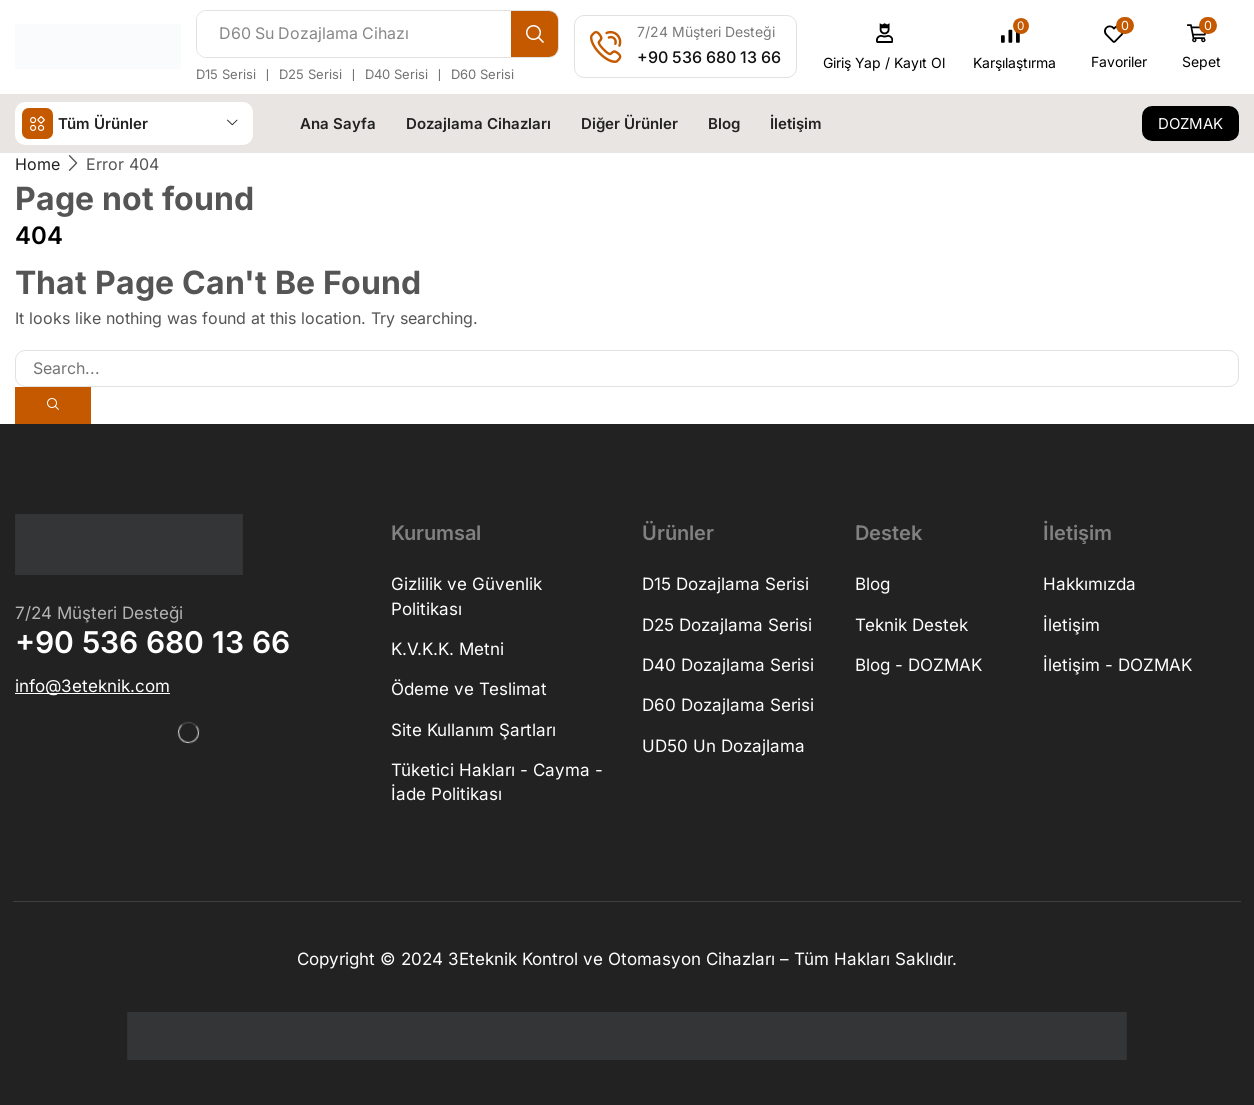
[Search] (534, 34)
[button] (884, 46)
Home (37, 164)
